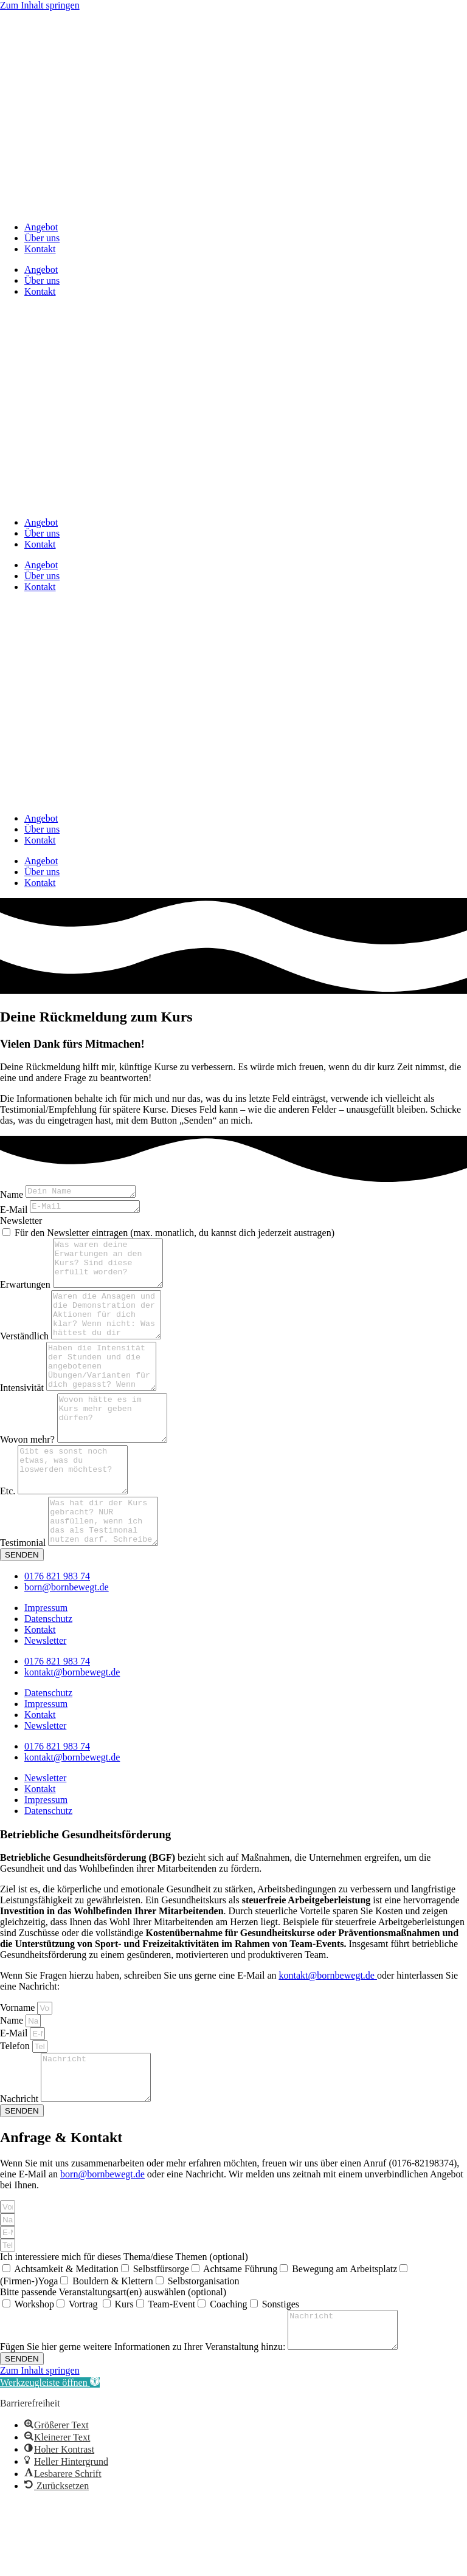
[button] (50, 2457)
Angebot (41, 227)
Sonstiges (280, 2371)
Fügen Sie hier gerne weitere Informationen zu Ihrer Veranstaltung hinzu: (144, 2421)
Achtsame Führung (240, 2336)
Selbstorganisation (204, 2348)
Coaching (228, 2371)
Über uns (42, 238)
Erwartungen (26, 1297)
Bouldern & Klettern (112, 2348)
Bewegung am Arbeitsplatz (344, 2336)
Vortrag (84, 2371)
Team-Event (171, 2371)
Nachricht (20, 2166)
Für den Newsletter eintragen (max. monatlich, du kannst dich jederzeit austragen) (174, 1236)
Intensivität (23, 1418)
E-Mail (15, 1213)
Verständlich (25, 1358)
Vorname (18, 2066)
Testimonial (24, 1601)
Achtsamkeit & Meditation (66, 2336)
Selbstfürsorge (161, 2336)
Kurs (124, 2371)
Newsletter (21, 1224)
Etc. (9, 1540)
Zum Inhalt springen (40, 5)
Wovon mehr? (28, 1479)
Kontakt (40, 249)
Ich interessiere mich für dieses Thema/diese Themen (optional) (124, 2324)
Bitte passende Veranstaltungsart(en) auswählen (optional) (113, 2359)
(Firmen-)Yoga (29, 2348)
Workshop (34, 2371)
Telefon (16, 2104)
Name (13, 1196)
